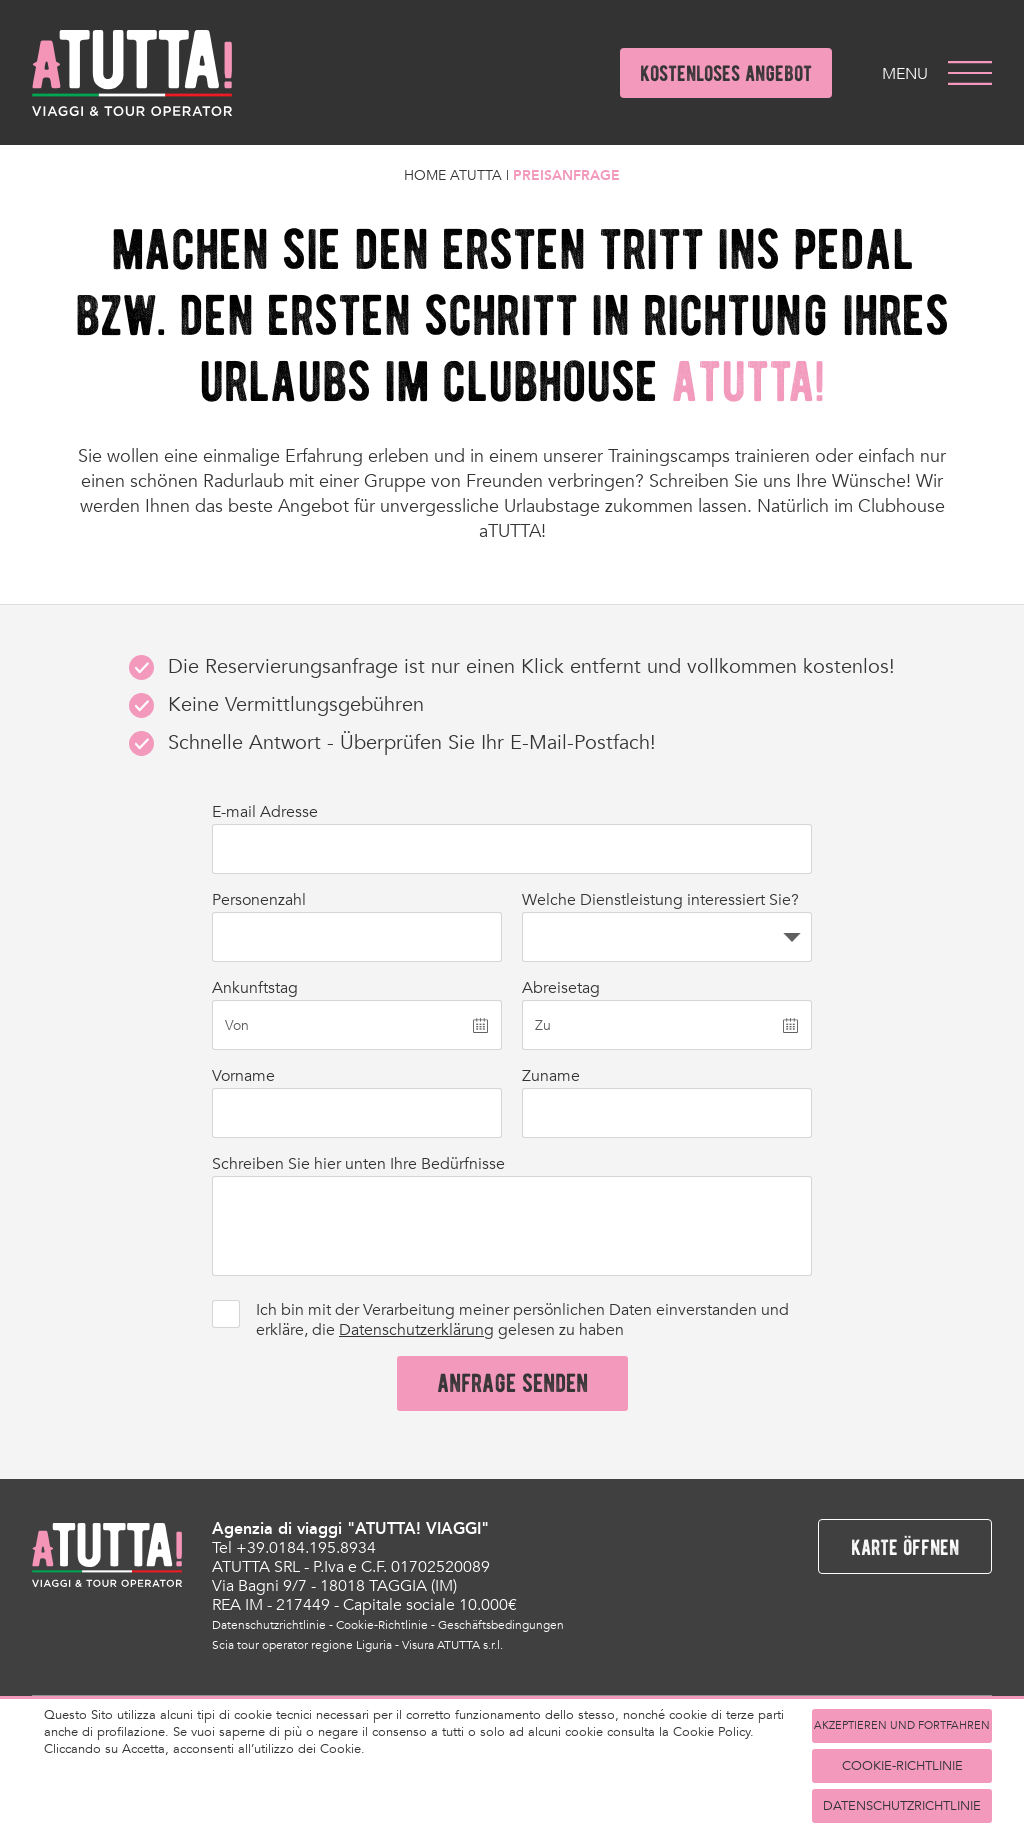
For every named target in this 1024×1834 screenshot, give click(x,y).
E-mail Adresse (265, 812)
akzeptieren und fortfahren (902, 1725)
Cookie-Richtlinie (382, 1625)
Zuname (551, 1076)
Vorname (243, 1076)
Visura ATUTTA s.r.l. (452, 1645)
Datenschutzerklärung (416, 1330)
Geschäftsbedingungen (501, 1625)
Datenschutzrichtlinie (269, 1625)
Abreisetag (561, 988)
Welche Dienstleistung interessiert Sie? (660, 900)
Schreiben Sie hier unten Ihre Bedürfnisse (358, 1164)
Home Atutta (453, 175)
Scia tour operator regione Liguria (302, 1645)
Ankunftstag (255, 988)
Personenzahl (259, 900)
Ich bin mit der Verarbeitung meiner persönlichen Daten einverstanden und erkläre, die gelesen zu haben (522, 1320)
